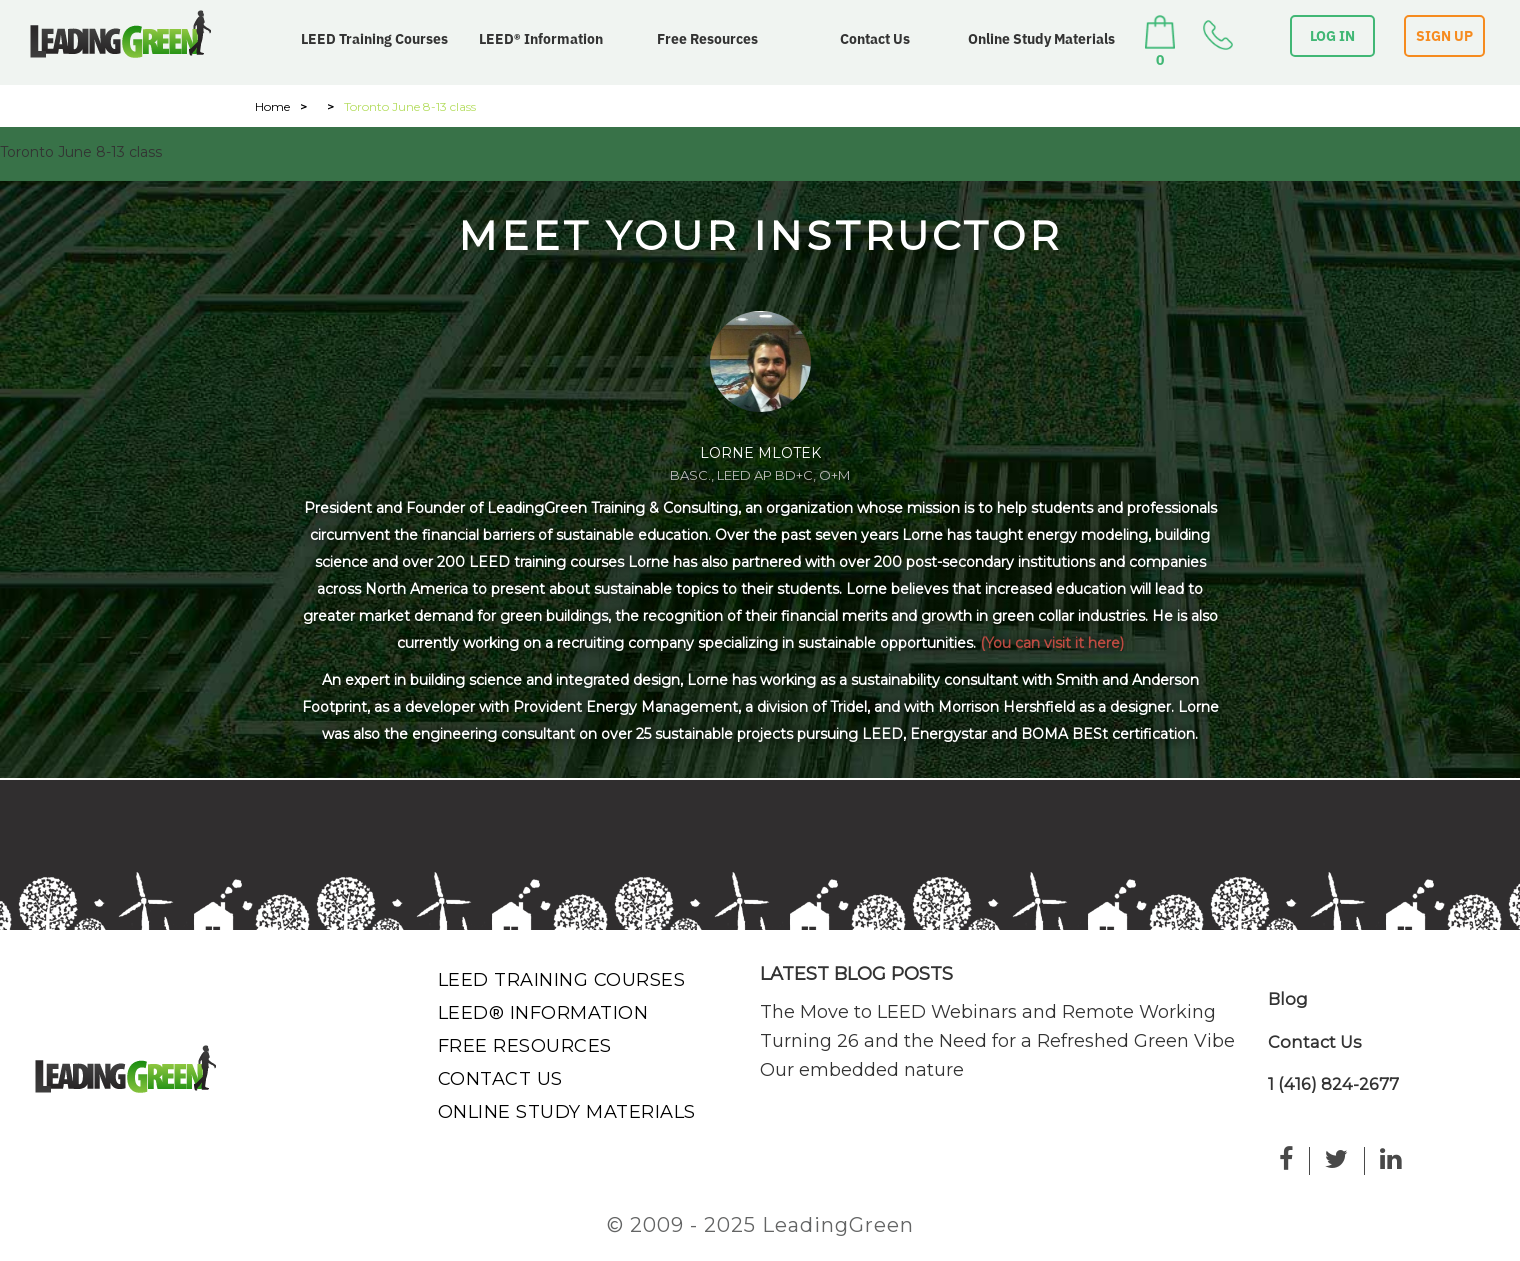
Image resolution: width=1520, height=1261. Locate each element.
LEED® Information (541, 39)
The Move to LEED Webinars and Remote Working (988, 1012)
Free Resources (707, 39)
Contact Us (875, 39)
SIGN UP (1444, 36)
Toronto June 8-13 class (81, 152)
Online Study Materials (1041, 39)
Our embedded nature (862, 1070)
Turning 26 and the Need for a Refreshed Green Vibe (997, 1041)
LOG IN (1332, 36)
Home (272, 106)
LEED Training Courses (374, 39)
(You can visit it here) (1052, 643)
